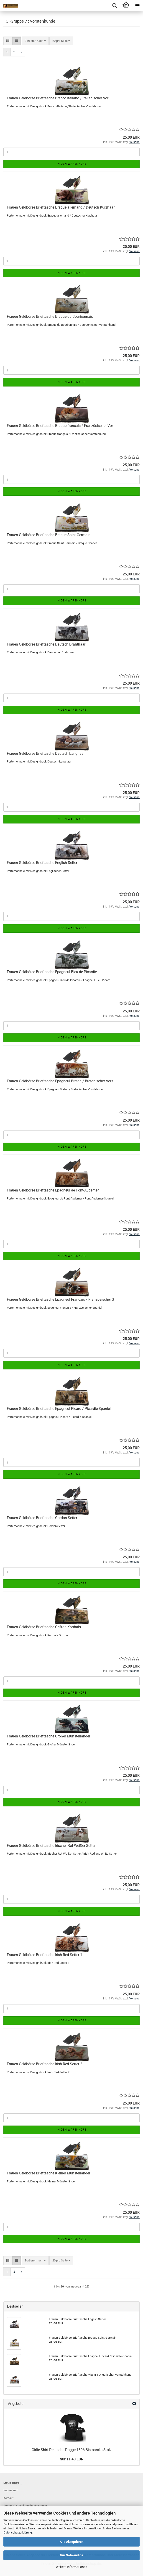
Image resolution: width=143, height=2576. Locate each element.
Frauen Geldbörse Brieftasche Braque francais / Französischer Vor (60, 426)
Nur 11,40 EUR (71, 2459)
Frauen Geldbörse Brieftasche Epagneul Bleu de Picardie (52, 972)
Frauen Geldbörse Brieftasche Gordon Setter (42, 1518)
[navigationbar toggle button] (137, 5)
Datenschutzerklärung (17, 2532)
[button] (7, 41)
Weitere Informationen (71, 2567)
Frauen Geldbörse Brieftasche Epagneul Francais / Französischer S (60, 1299)
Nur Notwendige (71, 2555)
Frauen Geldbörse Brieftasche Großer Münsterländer (48, 1736)
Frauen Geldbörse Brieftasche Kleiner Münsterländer (48, 2173)
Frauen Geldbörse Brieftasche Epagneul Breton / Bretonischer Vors (60, 1081)
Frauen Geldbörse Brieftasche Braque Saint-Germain (48, 535)
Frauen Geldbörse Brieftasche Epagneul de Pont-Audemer (53, 1190)
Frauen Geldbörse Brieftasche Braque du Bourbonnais (50, 316)
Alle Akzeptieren (72, 2542)
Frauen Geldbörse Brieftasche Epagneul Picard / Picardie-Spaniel (59, 1408)
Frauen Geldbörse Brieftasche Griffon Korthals (44, 1627)
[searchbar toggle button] (114, 5)
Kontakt (8, 2498)
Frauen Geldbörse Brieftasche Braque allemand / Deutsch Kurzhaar (61, 207)
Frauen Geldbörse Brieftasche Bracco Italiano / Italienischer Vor (57, 98)
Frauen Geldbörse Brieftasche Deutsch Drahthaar (46, 644)
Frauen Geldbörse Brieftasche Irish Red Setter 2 (44, 2064)
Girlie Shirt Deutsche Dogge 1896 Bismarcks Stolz (72, 2450)
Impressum (10, 2490)
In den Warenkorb (71, 163)
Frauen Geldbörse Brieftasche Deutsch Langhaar (46, 753)
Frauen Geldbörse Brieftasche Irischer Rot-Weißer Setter (51, 1845)
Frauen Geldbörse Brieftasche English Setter (42, 862)
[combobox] (35, 41)
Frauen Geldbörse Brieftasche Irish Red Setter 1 (44, 1955)
